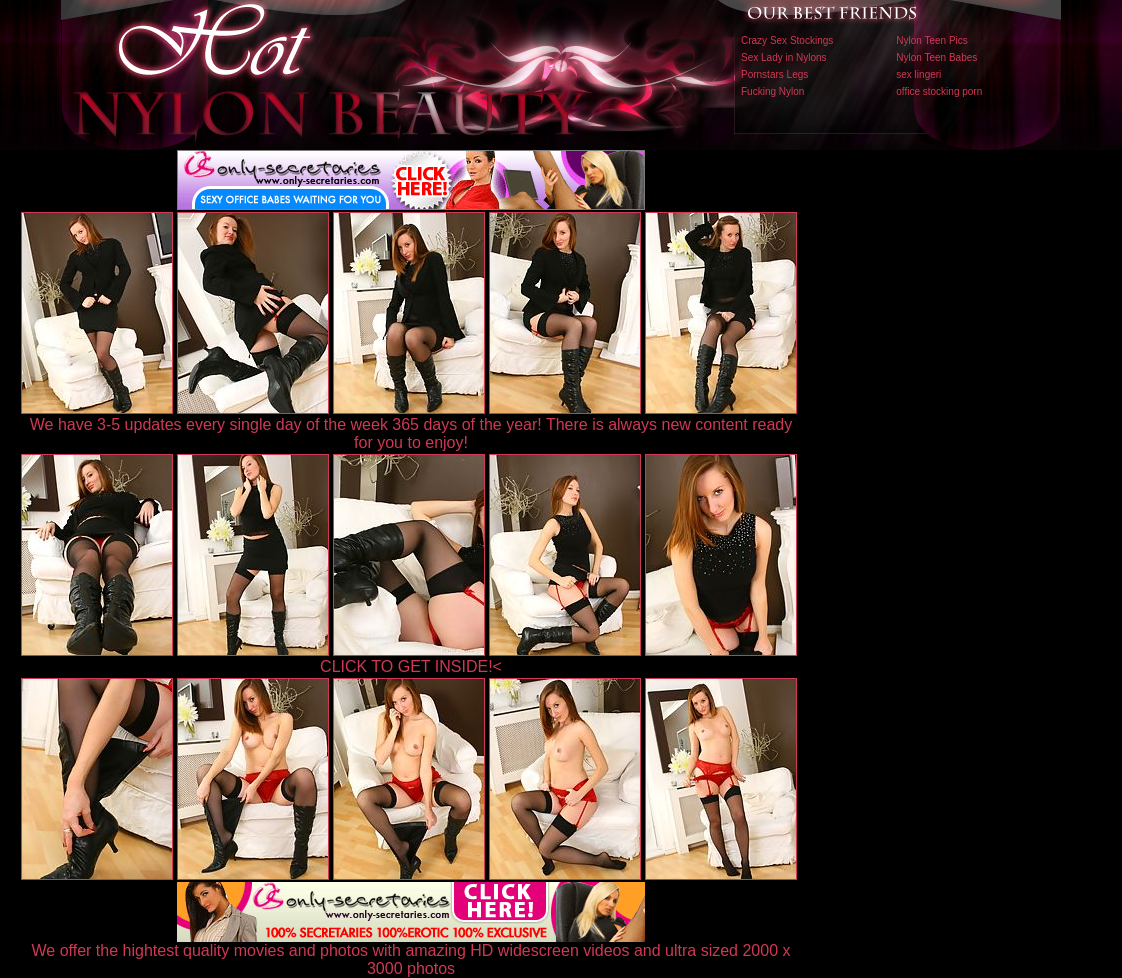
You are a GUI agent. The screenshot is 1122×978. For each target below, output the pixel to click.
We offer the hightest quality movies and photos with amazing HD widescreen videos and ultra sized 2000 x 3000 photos (411, 952)
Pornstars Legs (774, 74)
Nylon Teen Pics (932, 40)
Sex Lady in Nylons (784, 57)
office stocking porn (939, 91)
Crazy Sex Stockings (787, 40)
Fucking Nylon (772, 91)
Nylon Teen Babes (936, 57)
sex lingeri (918, 74)
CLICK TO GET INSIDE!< (411, 666)
